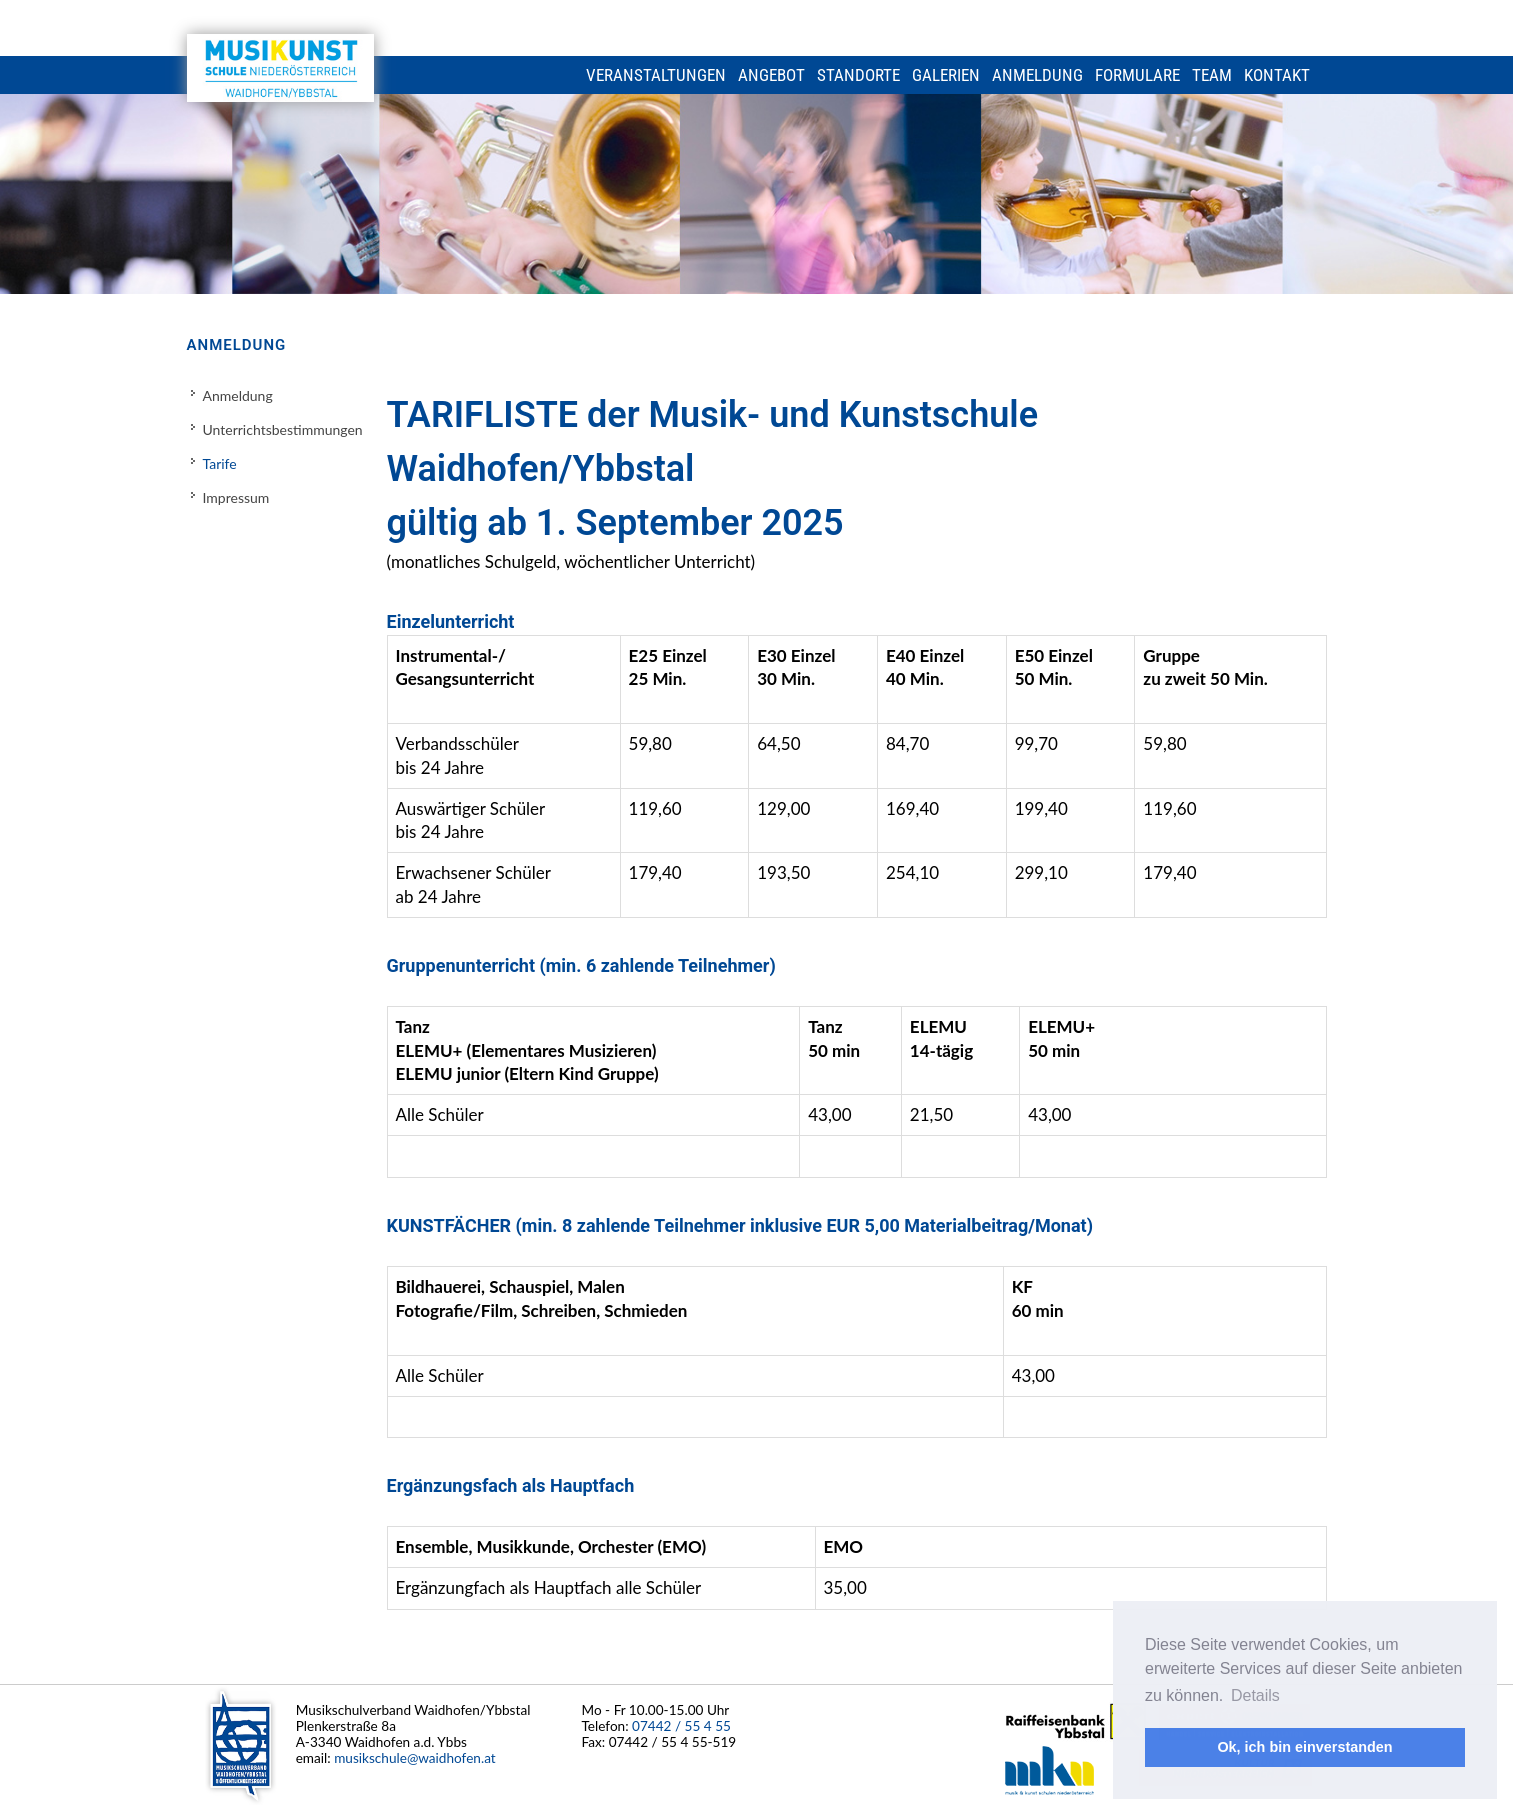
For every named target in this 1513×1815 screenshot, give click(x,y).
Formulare (1137, 75)
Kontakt (1277, 75)
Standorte (858, 75)
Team (1212, 75)
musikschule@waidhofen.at (415, 1758)
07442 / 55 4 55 (681, 1726)
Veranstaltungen (656, 75)
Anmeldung (1037, 75)
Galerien (946, 75)
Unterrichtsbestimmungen (283, 429)
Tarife (220, 463)
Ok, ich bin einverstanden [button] (1304, 1747)
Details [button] (1255, 1695)
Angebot (771, 75)
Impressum (236, 497)
